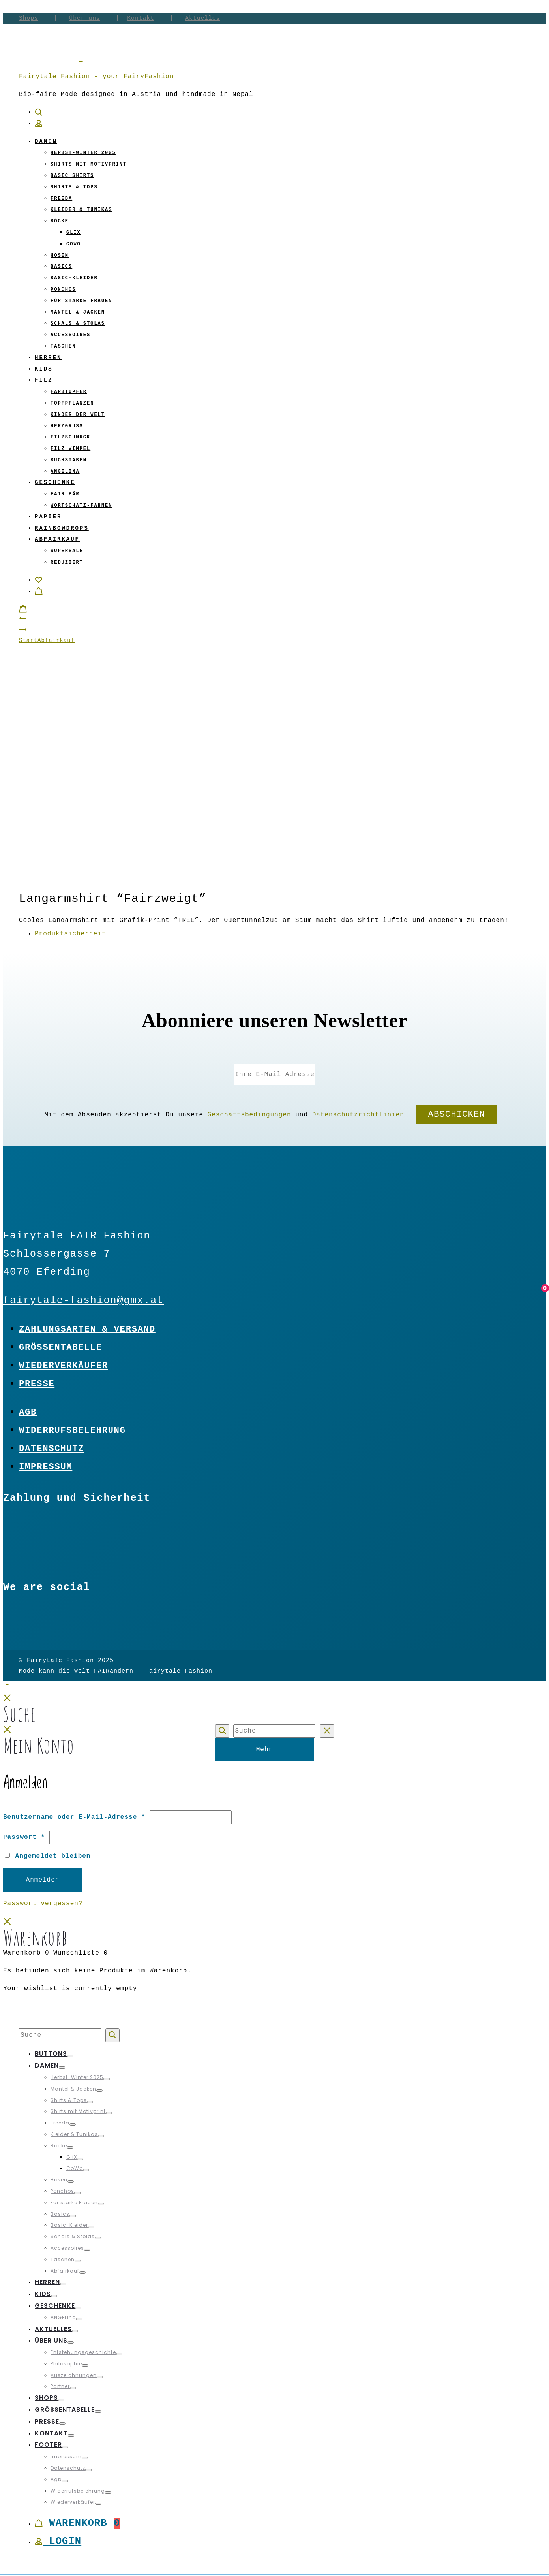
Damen (46, 141)
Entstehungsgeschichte (83, 2352)
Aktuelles (202, 18)
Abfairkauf (57, 539)
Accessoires (70, 335)
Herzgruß (67, 426)
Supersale (67, 551)
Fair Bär (65, 494)
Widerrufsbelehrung (72, 1430)
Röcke (60, 221)
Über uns (84, 18)
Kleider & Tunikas (81, 210)
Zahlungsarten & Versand (87, 1329)
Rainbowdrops (62, 528)
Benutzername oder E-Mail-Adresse (74, 1817)
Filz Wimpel (70, 449)
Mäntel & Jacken (78, 312)
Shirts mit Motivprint (89, 164)
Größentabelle (60, 1347)
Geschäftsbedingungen (249, 1114)
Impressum (45, 1467)
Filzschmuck (70, 437)
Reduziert (67, 562)
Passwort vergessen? (42, 1903)
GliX (73, 232)
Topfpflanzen (72, 403)
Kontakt (140, 18)
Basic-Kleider (74, 278)
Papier (48, 517)
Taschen (63, 346)
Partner (60, 2386)
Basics (61, 266)
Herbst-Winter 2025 (83, 153)
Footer (48, 2444)
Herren (48, 357)
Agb (28, 1412)
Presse (36, 1384)
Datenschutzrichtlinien (358, 1114)
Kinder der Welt (78, 415)
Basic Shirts (72, 176)
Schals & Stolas (78, 323)
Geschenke (55, 482)
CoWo (73, 244)
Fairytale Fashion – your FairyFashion (96, 76)
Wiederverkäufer (63, 1365)
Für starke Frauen (81, 301)
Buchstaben (69, 460)
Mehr (264, 1749)
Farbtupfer (69, 392)
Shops (28, 18)
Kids (44, 369)
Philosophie (66, 2363)
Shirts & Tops (74, 187)
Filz (44, 380)
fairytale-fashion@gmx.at (83, 1300)
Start (28, 640)
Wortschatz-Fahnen (81, 505)
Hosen (60, 255)
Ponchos (63, 289)
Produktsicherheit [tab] (70, 933)
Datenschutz (51, 1448)
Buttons (51, 2053)
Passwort (24, 1837)
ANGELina (65, 471)
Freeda (61, 198)
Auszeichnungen (74, 2375)
